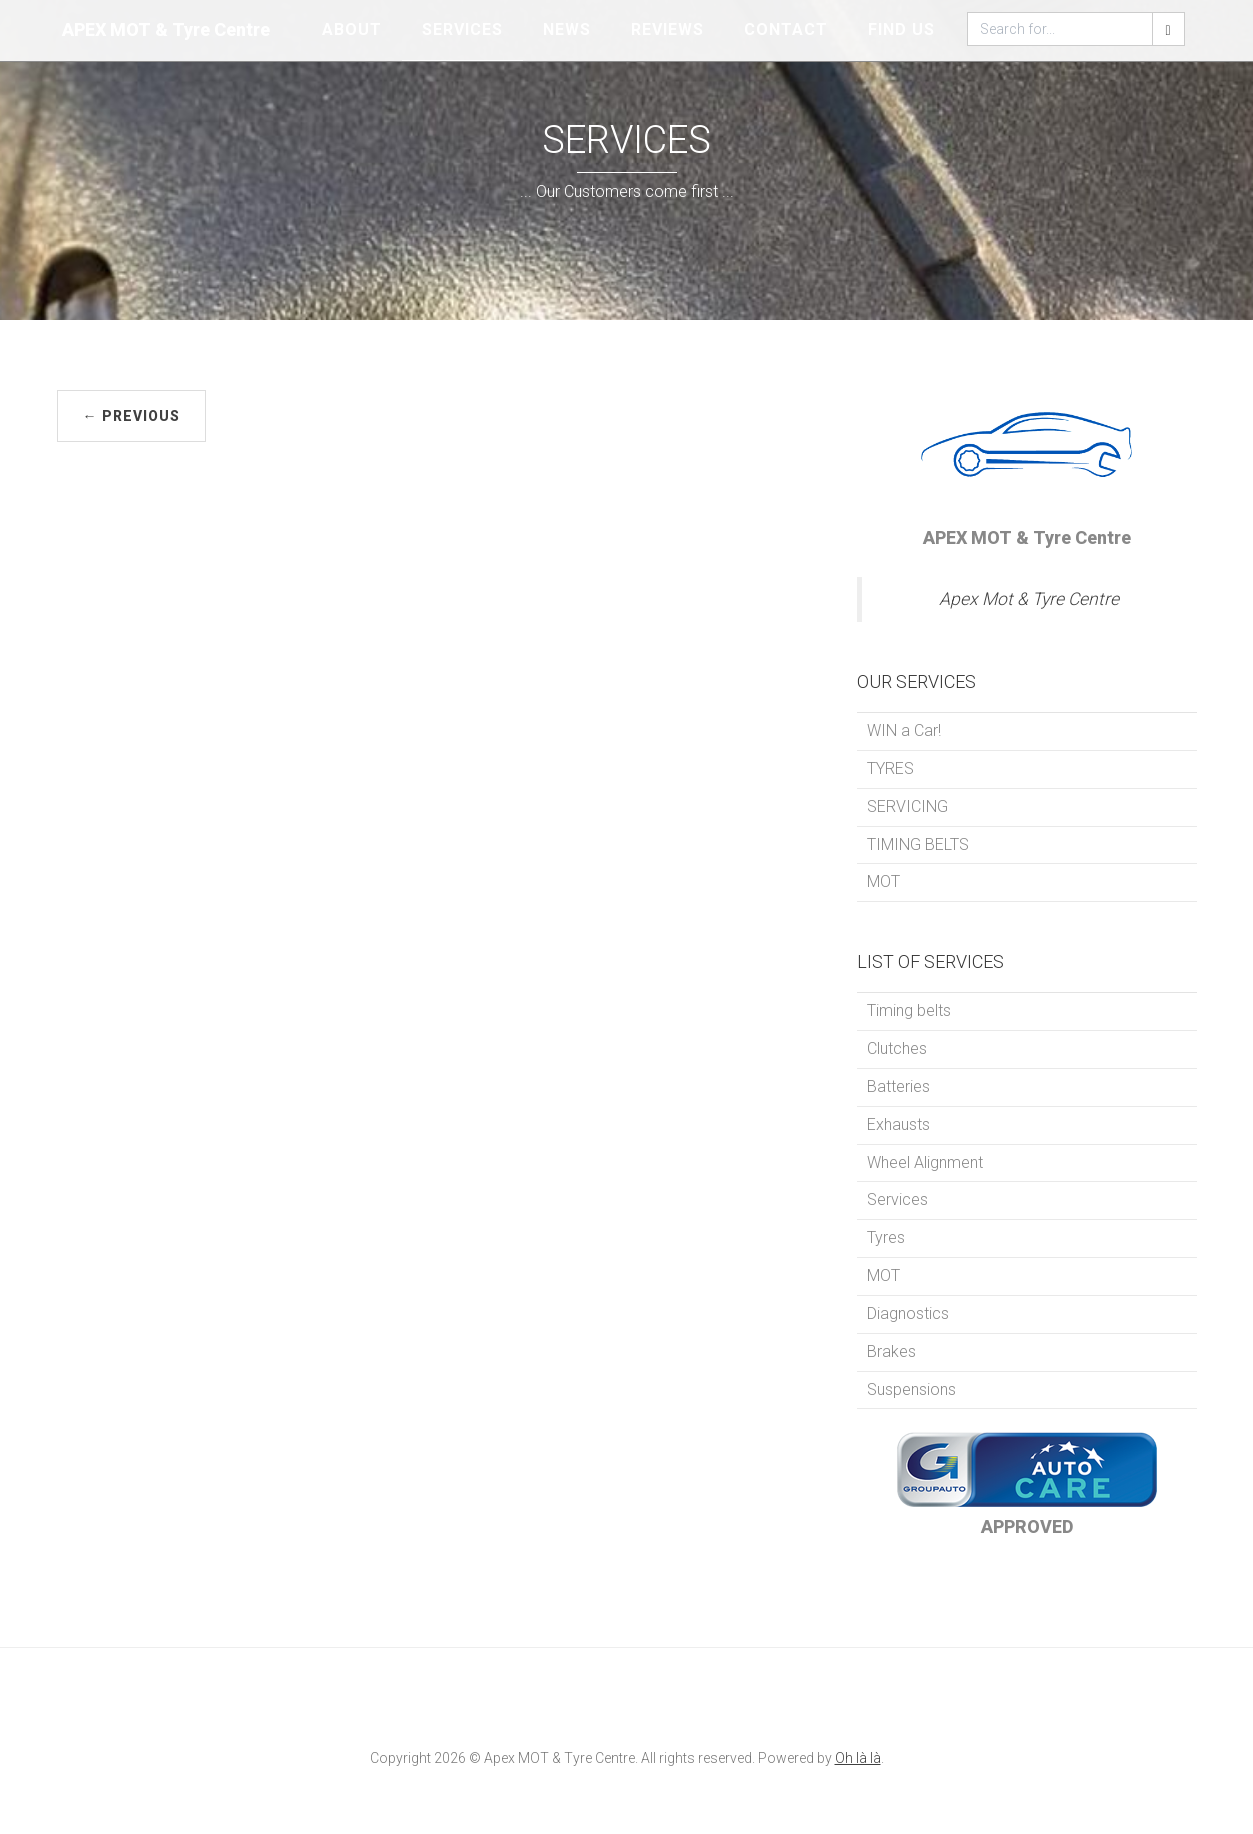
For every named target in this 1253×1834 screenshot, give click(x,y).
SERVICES (462, 29)
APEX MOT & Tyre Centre (166, 29)
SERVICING (907, 806)
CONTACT (786, 29)
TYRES (890, 768)
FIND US (901, 29)
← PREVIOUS (131, 416)
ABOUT (352, 29)
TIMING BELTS (918, 844)
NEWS (567, 29)
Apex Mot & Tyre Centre (1029, 599)
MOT (883, 881)
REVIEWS (667, 29)
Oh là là (858, 1758)
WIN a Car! (904, 730)
